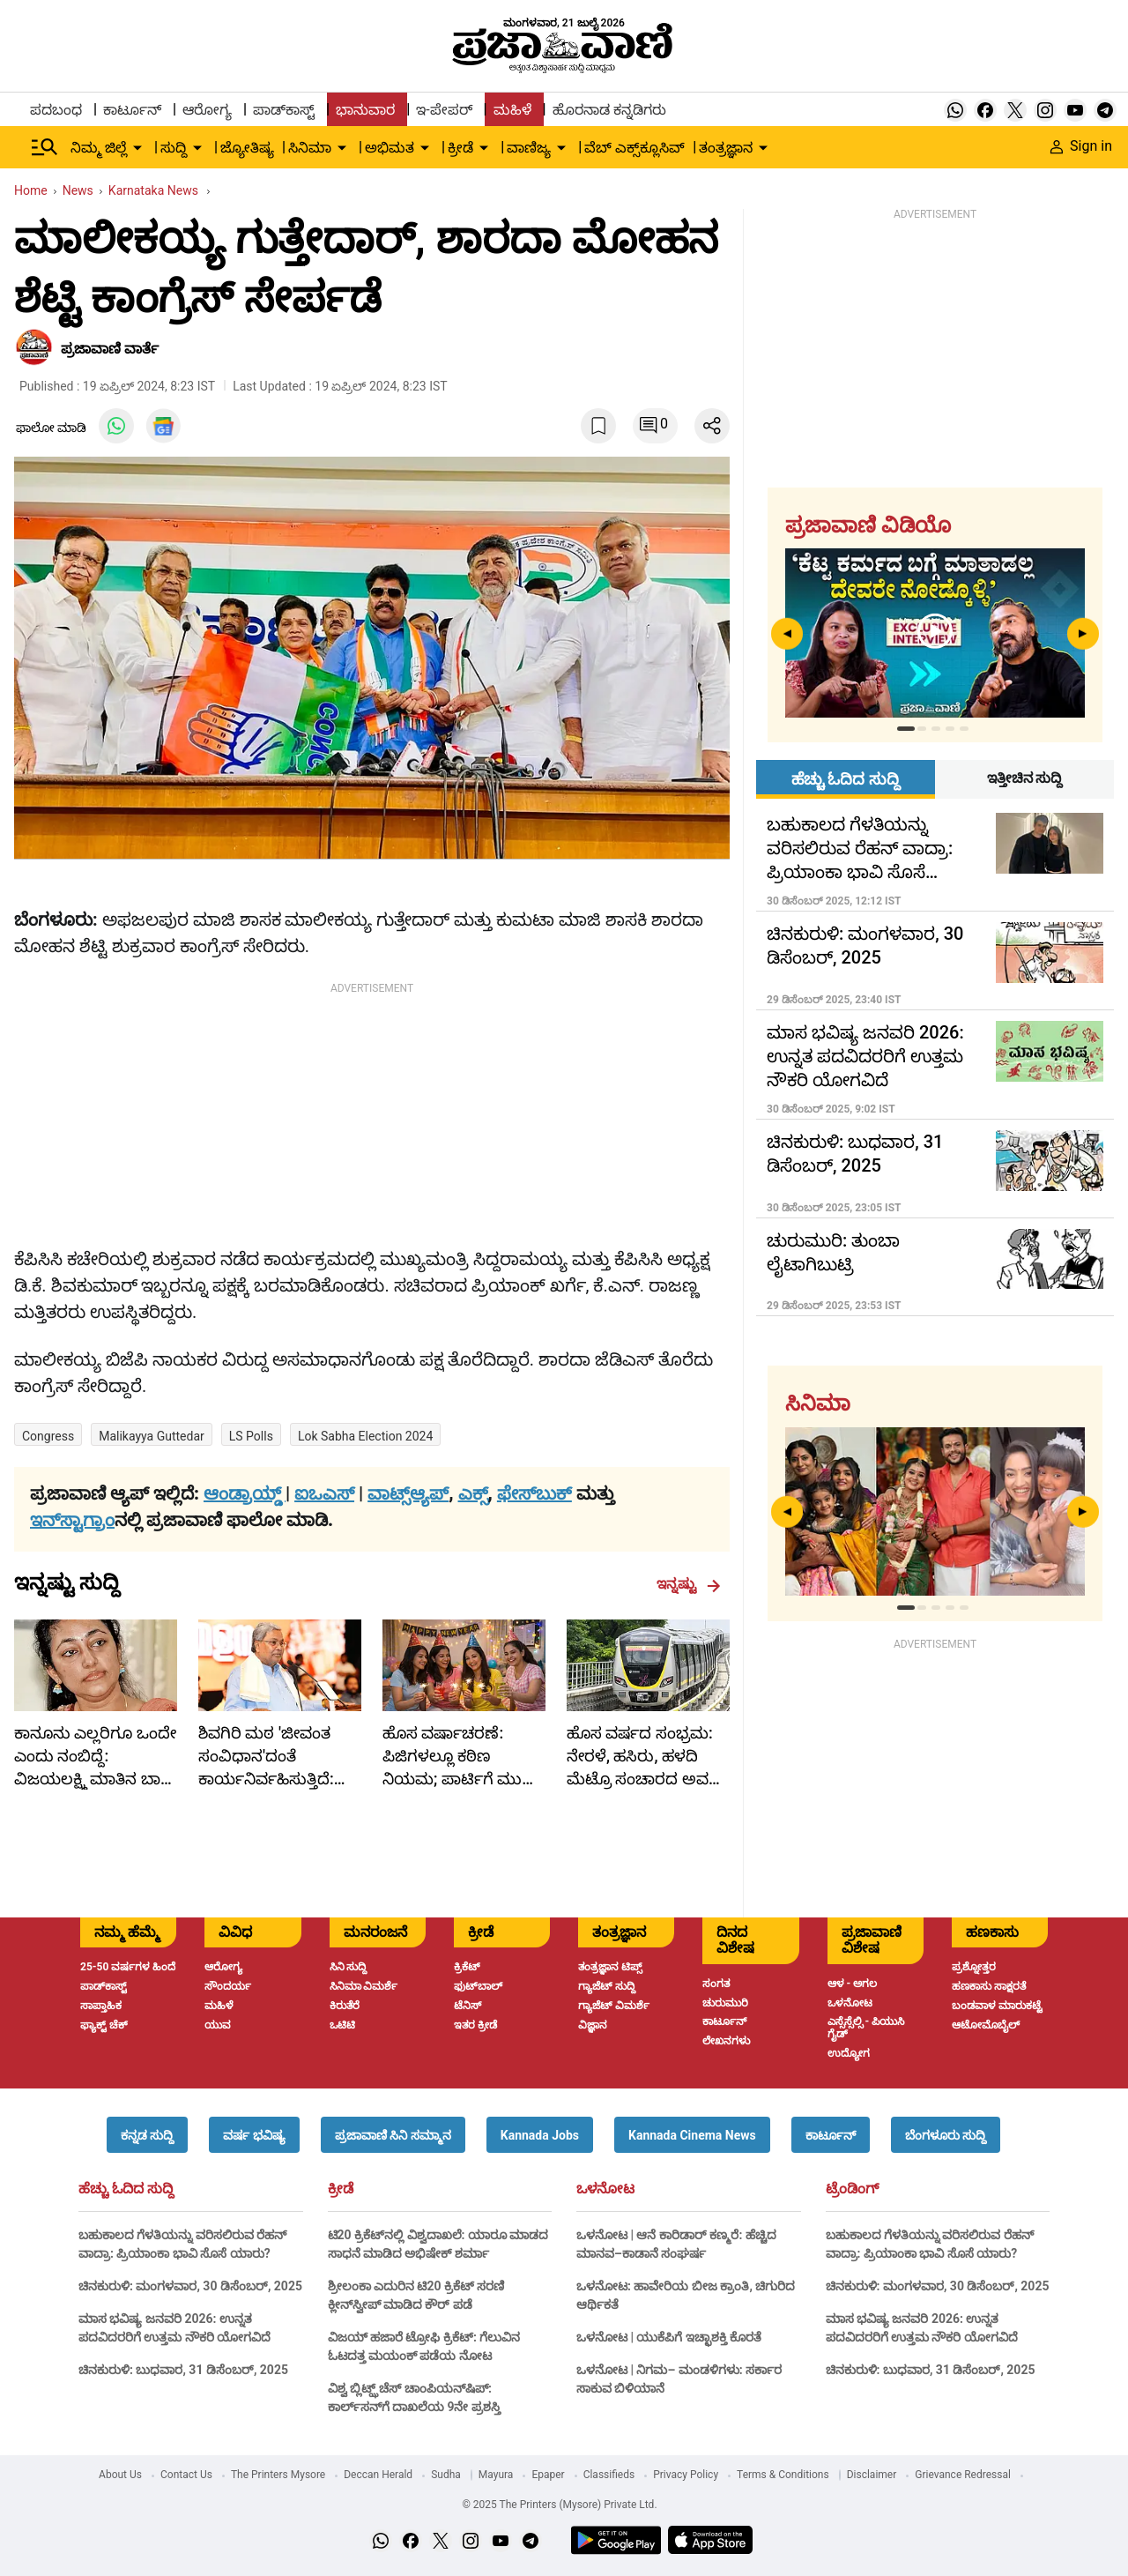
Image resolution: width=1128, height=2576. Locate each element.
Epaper (547, 2474)
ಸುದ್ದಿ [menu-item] (173, 147)
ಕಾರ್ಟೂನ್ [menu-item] (132, 109)
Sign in (1081, 146)
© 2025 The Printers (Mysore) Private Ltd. (559, 2504)
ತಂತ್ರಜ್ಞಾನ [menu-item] (726, 147)
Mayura (496, 2474)
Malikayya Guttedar (151, 1436)
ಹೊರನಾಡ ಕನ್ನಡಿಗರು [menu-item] (609, 109)
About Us (120, 2474)
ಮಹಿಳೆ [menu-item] (512, 109)
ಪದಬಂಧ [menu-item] (56, 109)
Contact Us (186, 2474)
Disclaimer (872, 2474)
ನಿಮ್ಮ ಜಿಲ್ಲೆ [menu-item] (98, 147)
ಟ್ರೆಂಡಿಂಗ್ (852, 2189)
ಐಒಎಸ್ (324, 1493)
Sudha (446, 2474)
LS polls (251, 1436)
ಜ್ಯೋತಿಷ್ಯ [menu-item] (247, 147)
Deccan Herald (378, 2474)
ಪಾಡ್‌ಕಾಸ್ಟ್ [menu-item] (284, 109)
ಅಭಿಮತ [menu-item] (389, 147)
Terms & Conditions (783, 2474)
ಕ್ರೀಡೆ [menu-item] (460, 147)
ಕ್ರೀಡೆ (340, 2189)
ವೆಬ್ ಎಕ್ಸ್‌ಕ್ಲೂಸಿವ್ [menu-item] (634, 147)
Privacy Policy (685, 2474)
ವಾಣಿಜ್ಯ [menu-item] (529, 147)
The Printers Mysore (278, 2474)
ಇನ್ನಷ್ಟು (689, 1584)
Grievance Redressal (963, 2474)
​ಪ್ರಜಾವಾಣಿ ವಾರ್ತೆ (110, 348)
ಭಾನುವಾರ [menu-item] (365, 109)
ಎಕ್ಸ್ (473, 1493)
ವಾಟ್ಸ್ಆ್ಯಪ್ (408, 1493)
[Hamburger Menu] (45, 147)
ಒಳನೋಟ (605, 2189)
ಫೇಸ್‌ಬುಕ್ (534, 1493)
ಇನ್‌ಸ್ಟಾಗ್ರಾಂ (72, 1519)
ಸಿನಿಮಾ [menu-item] (309, 147)
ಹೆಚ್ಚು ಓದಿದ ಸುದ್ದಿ (126, 2189)
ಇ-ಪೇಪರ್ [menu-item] (443, 109)
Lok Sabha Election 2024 (365, 1436)
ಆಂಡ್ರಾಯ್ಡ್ (245, 1493)
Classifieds (609, 2474)
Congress (48, 1436)
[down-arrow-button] (137, 148)
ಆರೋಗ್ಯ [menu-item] (207, 109)
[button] (147, 2135)
